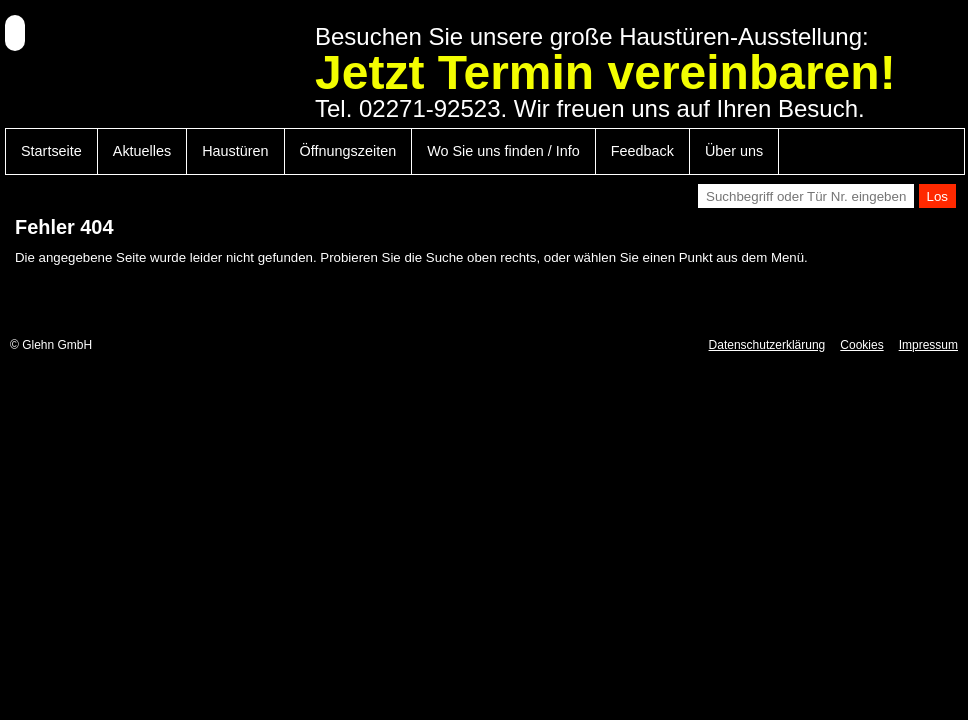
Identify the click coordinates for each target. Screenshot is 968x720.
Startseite (51, 151)
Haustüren (235, 151)
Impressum (928, 345)
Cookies (861, 345)
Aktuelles (142, 151)
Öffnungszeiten (348, 151)
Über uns (734, 151)
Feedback (642, 151)
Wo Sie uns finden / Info (503, 151)
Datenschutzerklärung (767, 345)
